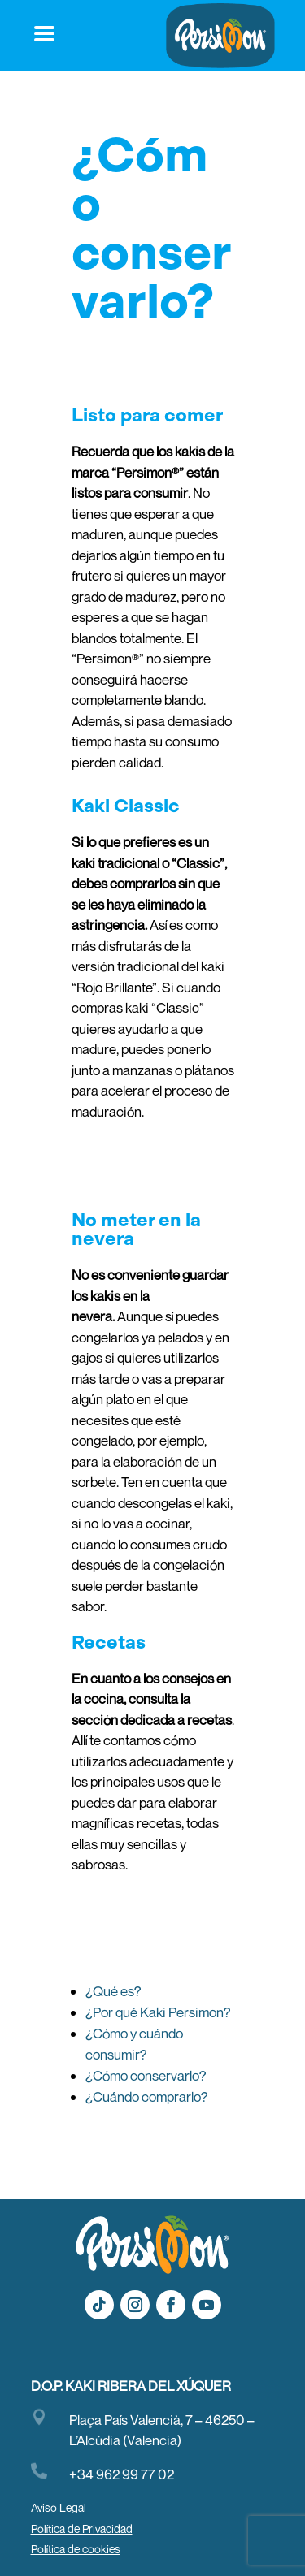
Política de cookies (75, 2549)
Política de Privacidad (82, 2528)
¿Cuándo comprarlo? (146, 2096)
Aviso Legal (58, 2507)
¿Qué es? (113, 1990)
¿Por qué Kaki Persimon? (158, 2012)
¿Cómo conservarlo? (146, 2075)
